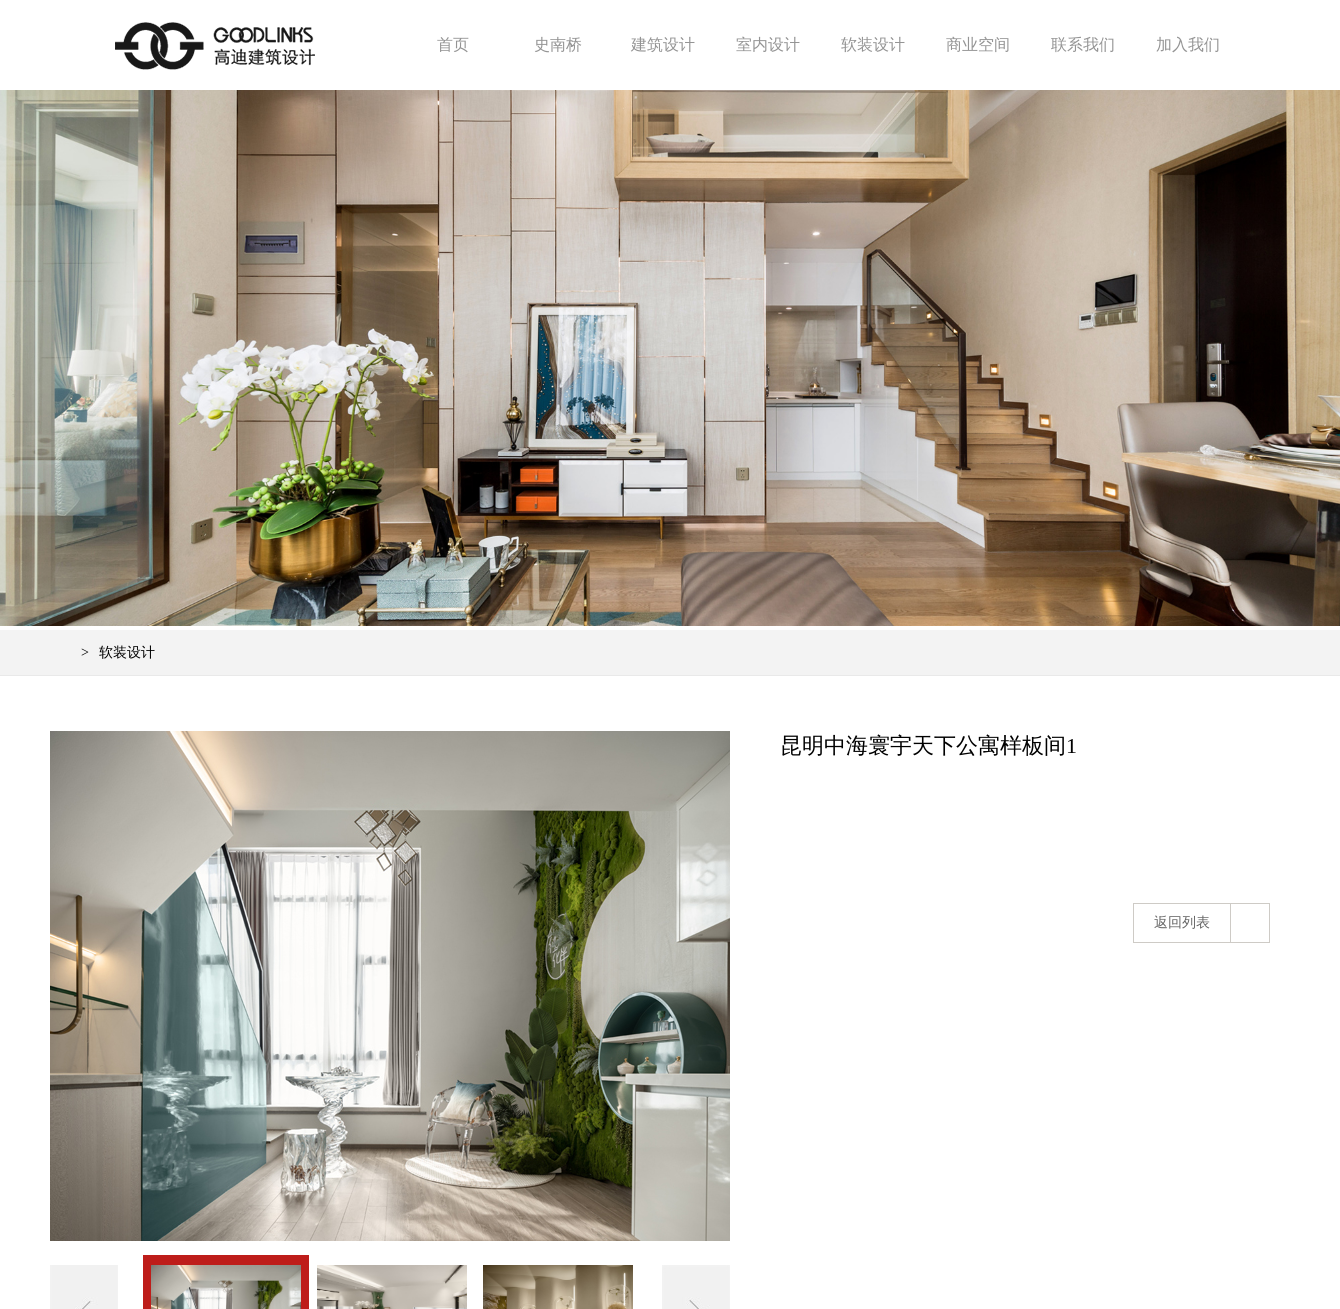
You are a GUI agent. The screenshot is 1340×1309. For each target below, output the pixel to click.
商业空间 (978, 44)
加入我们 (1188, 44)
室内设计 (768, 44)
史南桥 (558, 44)
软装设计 (873, 44)
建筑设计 (663, 44)
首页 (453, 44)
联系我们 (1083, 44)
